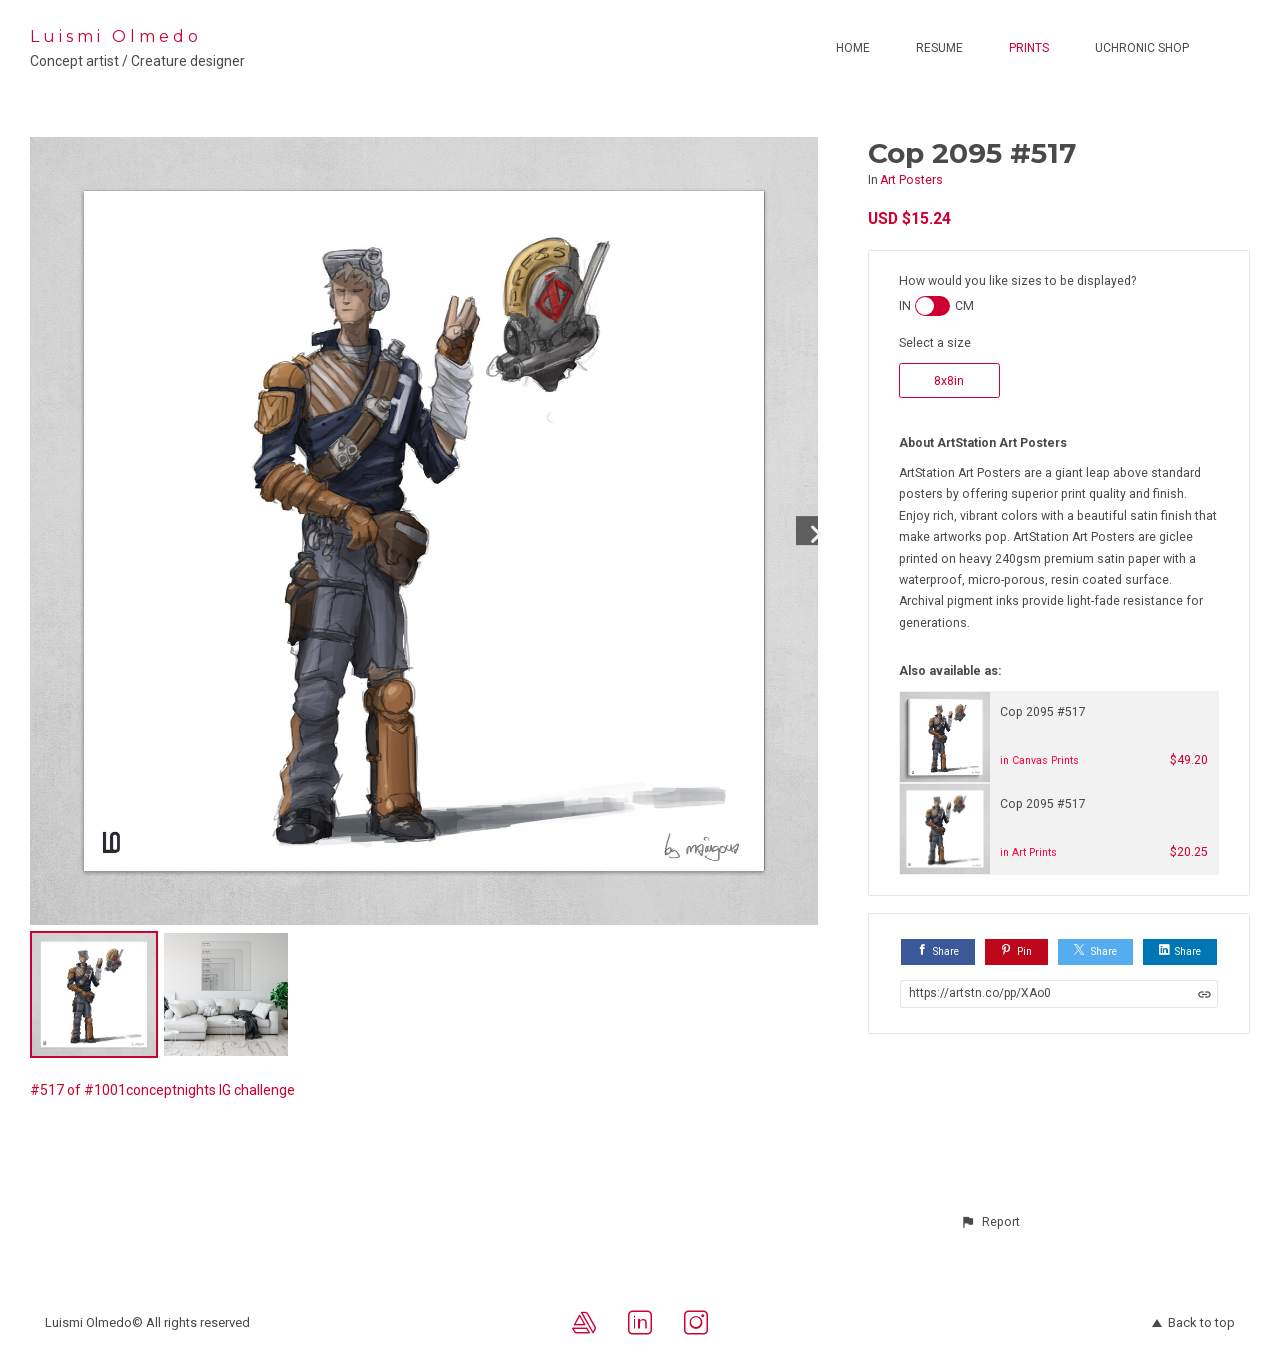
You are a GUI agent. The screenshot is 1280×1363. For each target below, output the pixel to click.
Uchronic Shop (1142, 48)
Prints (1029, 48)
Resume (939, 48)
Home (853, 48)
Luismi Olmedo (116, 36)
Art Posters (911, 180)
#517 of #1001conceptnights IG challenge (162, 1090)
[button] (990, 1222)
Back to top (1193, 1322)
